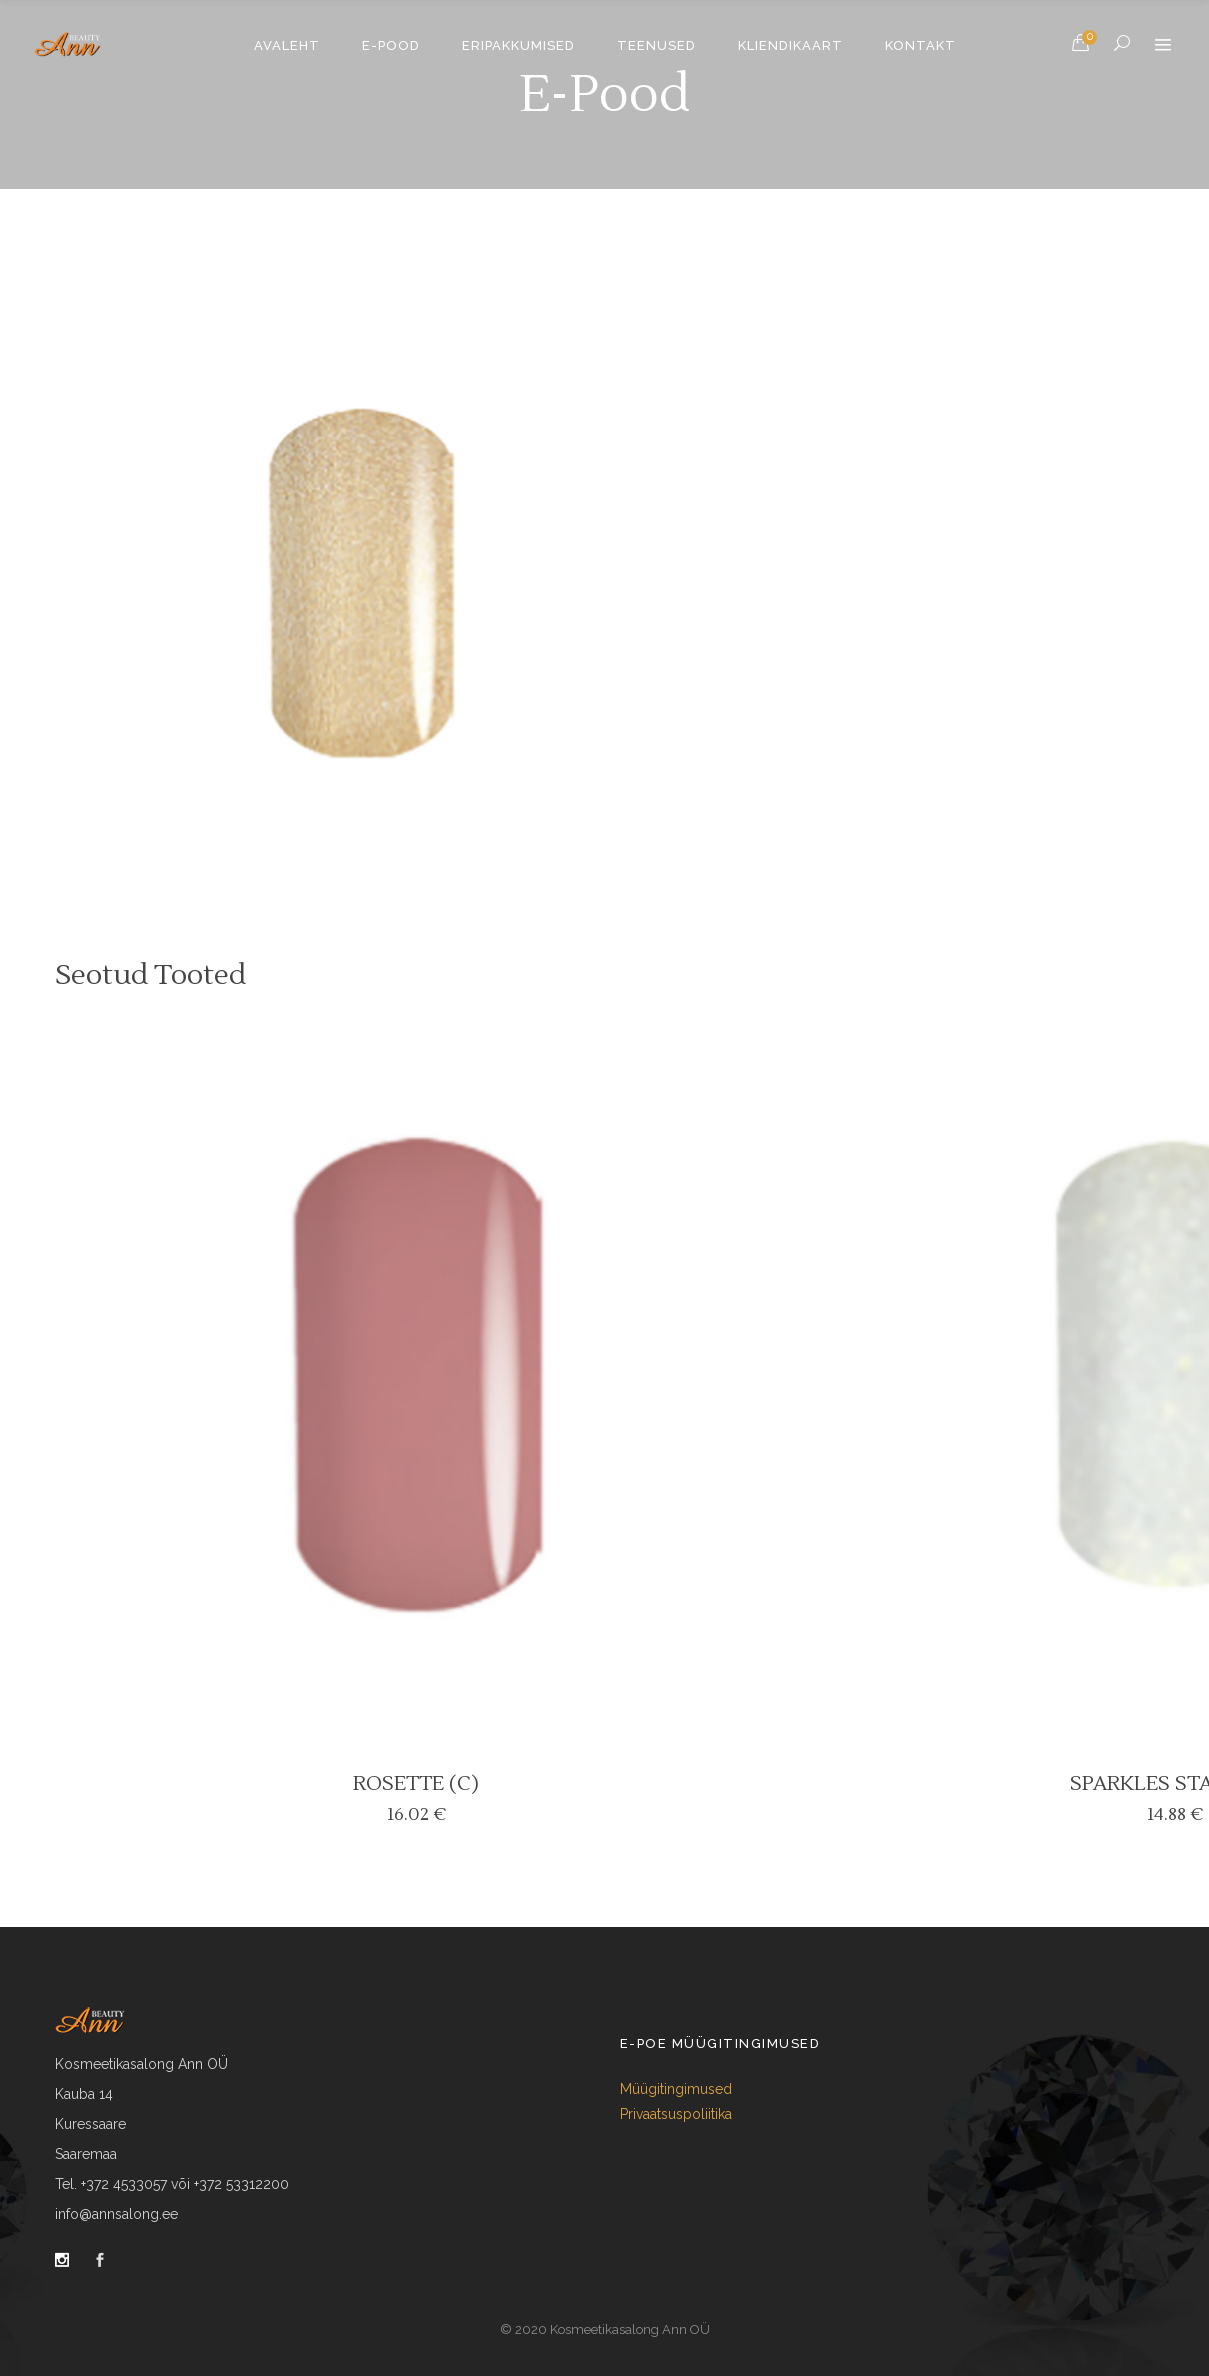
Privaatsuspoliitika (676, 2114)
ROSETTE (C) (416, 1784)
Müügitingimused (676, 2089)
